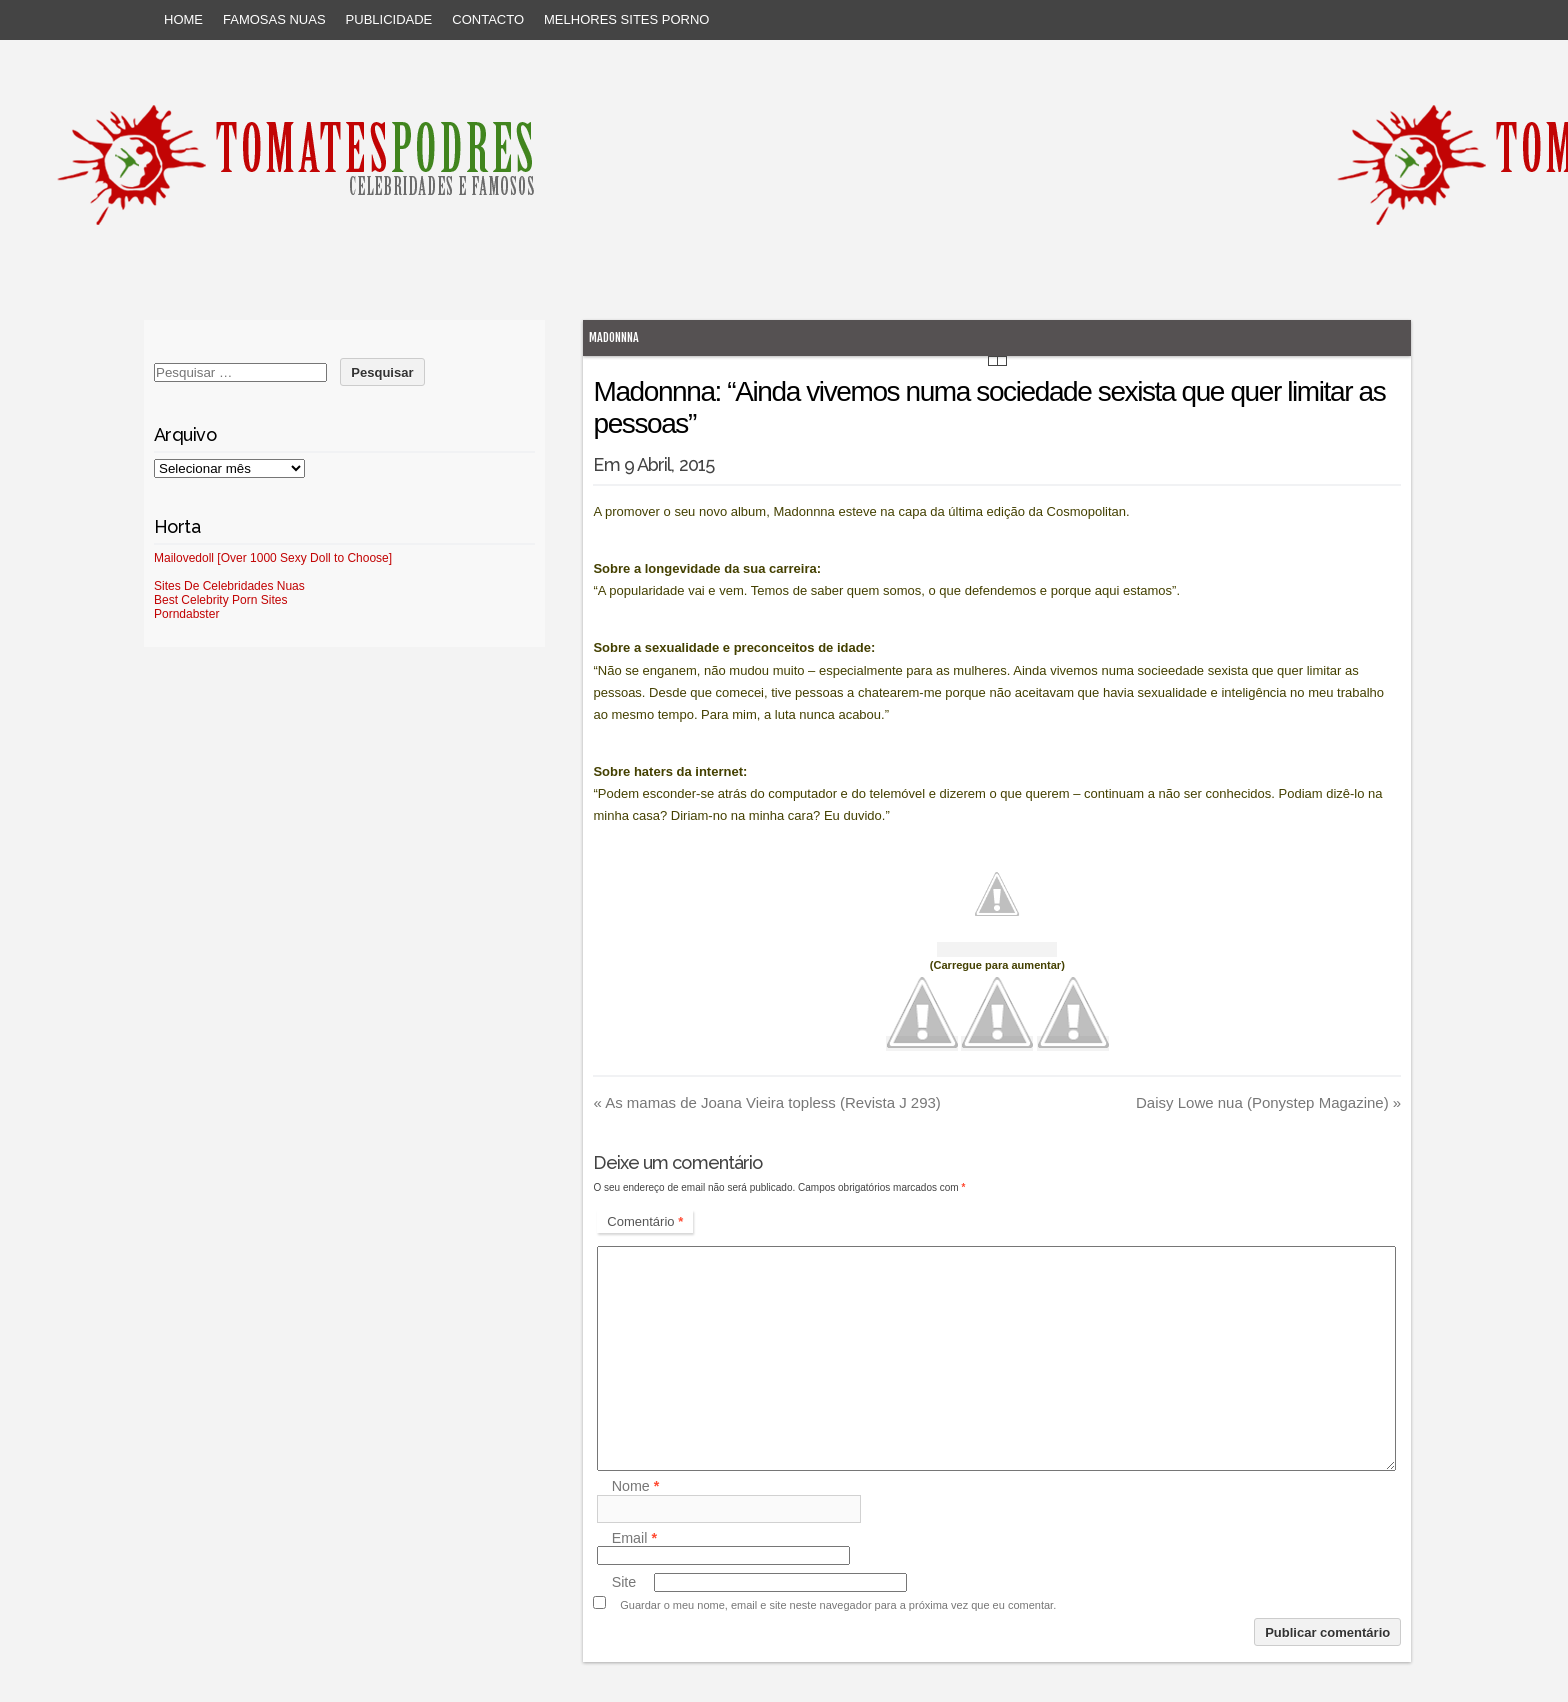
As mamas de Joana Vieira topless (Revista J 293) (766, 1102)
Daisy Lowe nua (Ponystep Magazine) (1268, 1102)
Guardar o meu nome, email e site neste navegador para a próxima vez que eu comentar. (838, 1605)
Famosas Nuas (274, 19)
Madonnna (614, 337)
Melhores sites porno (626, 19)
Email (634, 1538)
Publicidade (389, 19)
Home (183, 19)
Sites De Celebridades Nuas (229, 586)
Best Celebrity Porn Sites (220, 600)
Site (624, 1582)
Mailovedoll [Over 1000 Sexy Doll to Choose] (273, 558)
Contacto (488, 19)
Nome (636, 1487)
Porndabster (186, 614)
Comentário (645, 1221)
